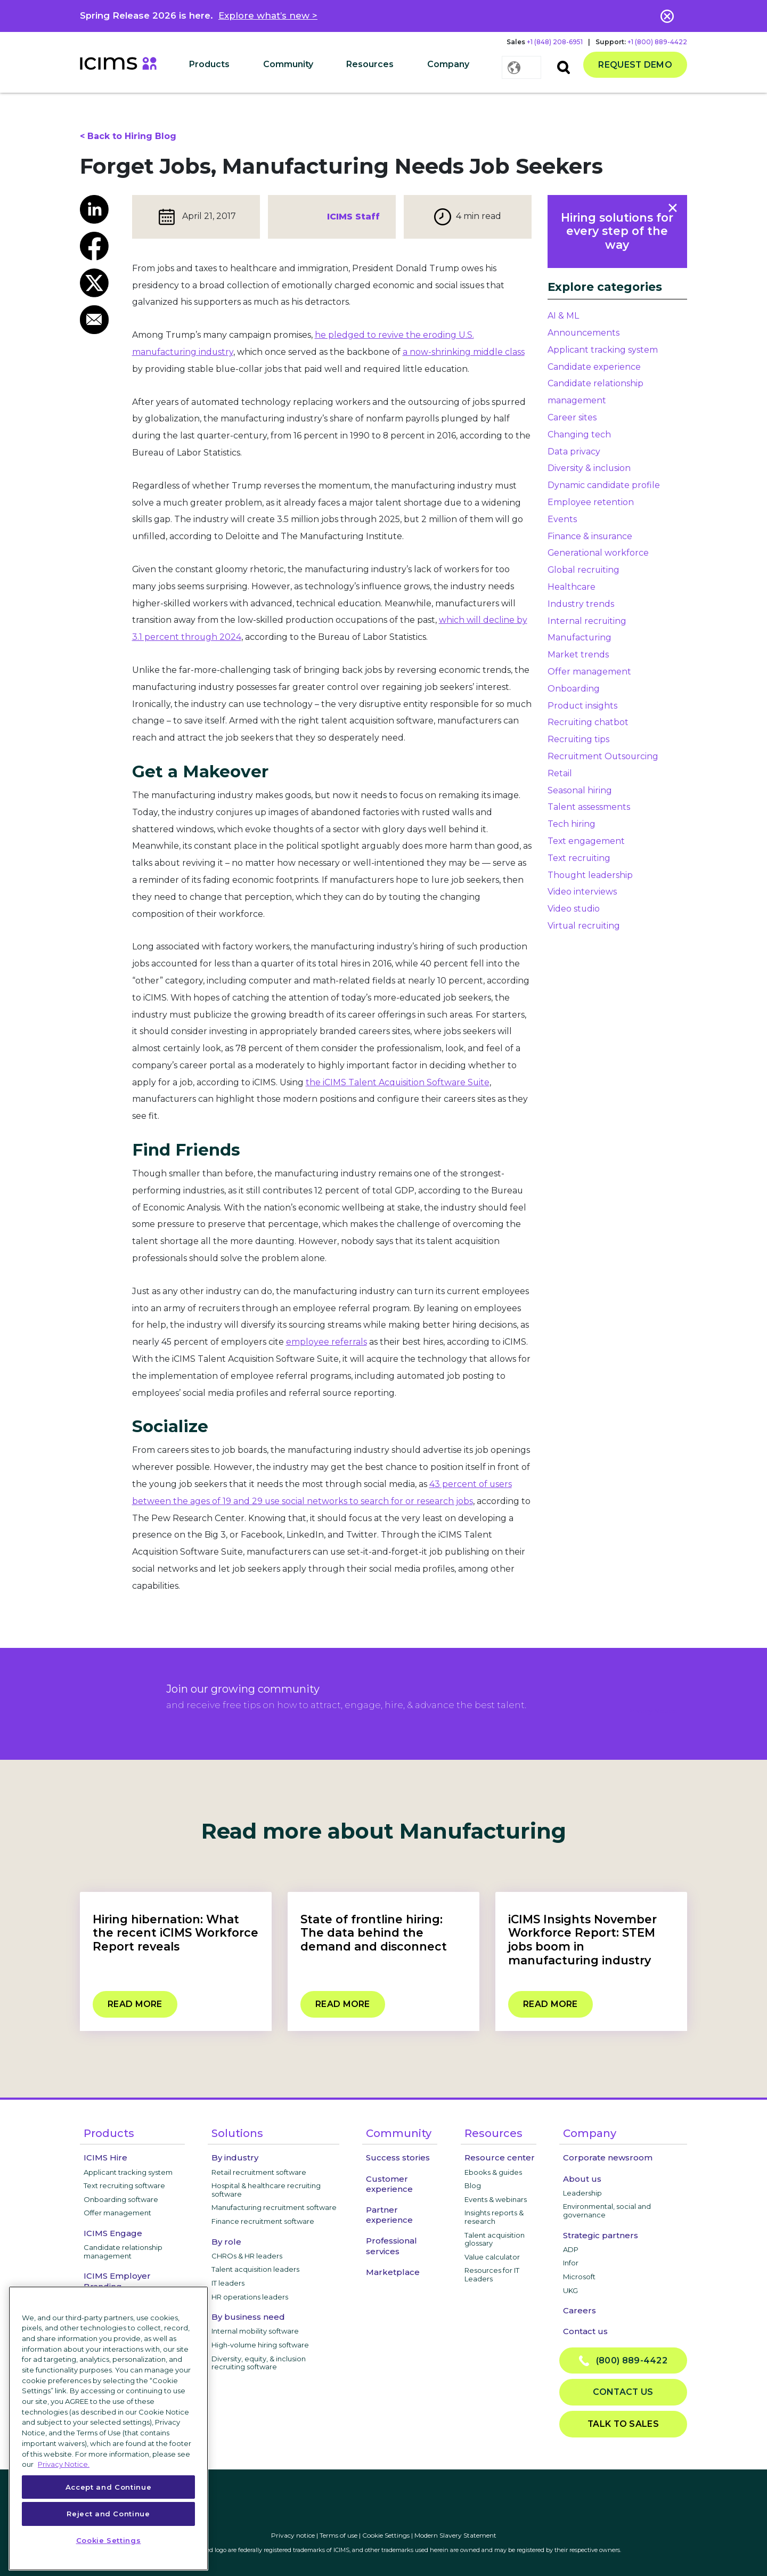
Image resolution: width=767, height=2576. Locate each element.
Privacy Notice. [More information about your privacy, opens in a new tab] (63, 2464)
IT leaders (227, 2283)
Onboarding (574, 689)
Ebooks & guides (493, 2172)
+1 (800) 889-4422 (657, 42)
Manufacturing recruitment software (274, 2207)
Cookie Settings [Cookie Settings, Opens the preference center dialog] (108, 2540)
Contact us (585, 2331)
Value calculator (492, 2257)
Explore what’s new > (267, 15)
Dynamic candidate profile (604, 485)
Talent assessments (589, 807)
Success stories (398, 2157)
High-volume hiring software (260, 2345)
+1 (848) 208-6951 (555, 42)
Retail (560, 773)
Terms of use (338, 2535)
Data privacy (574, 451)
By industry (234, 2157)
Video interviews (582, 892)
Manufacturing (579, 637)
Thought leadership (590, 875)
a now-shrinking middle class (464, 352)
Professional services (391, 2246)
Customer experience (389, 2184)
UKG (570, 2290)
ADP (570, 2249)
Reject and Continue (108, 2513)
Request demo (635, 65)
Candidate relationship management (123, 2251)
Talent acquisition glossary (494, 2239)
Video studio (574, 909)
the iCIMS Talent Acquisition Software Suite (397, 1082)
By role (226, 2242)
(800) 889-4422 (623, 2361)
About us (582, 2179)
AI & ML (563, 316)
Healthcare (571, 587)
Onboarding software (121, 2199)
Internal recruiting (587, 621)
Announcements (583, 333)
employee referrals (326, 1342)
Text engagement (586, 841)
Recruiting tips (578, 739)
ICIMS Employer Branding (117, 2281)
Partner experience (389, 2215)
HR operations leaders (249, 2297)
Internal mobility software (255, 2331)
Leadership (582, 2193)
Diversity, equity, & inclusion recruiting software (258, 2362)
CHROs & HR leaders (246, 2256)
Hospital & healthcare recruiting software (266, 2189)
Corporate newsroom (607, 2157)
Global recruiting (583, 570)
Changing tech (579, 434)
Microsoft (579, 2276)
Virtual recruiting (584, 926)
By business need (248, 2317)
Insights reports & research (494, 2216)
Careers (579, 2310)
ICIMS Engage (113, 2233)
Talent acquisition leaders (255, 2269)
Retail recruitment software (258, 2172)
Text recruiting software (124, 2185)
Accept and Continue (108, 2487)
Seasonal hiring (580, 790)
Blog (472, 2185)
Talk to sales (623, 2424)
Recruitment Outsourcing (603, 756)
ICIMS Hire (105, 2157)
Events (562, 519)
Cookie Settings (386, 2535)
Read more (135, 2004)
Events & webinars (495, 2199)
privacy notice (652, 1711)
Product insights (582, 706)
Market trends (578, 654)
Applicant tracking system (603, 350)
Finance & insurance (590, 536)
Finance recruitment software (262, 2221)
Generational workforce (598, 553)
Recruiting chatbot (588, 722)
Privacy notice (293, 2535)
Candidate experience (594, 367)
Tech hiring (571, 824)
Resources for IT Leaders (491, 2274)
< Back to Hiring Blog (128, 136)
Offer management (589, 672)
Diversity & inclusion (589, 468)
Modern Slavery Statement (455, 2535)
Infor (570, 2262)
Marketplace (393, 2272)
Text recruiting (579, 858)
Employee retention (591, 502)
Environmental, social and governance (607, 2210)
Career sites (572, 417)
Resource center (499, 2157)
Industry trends (581, 604)
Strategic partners (600, 2235)
